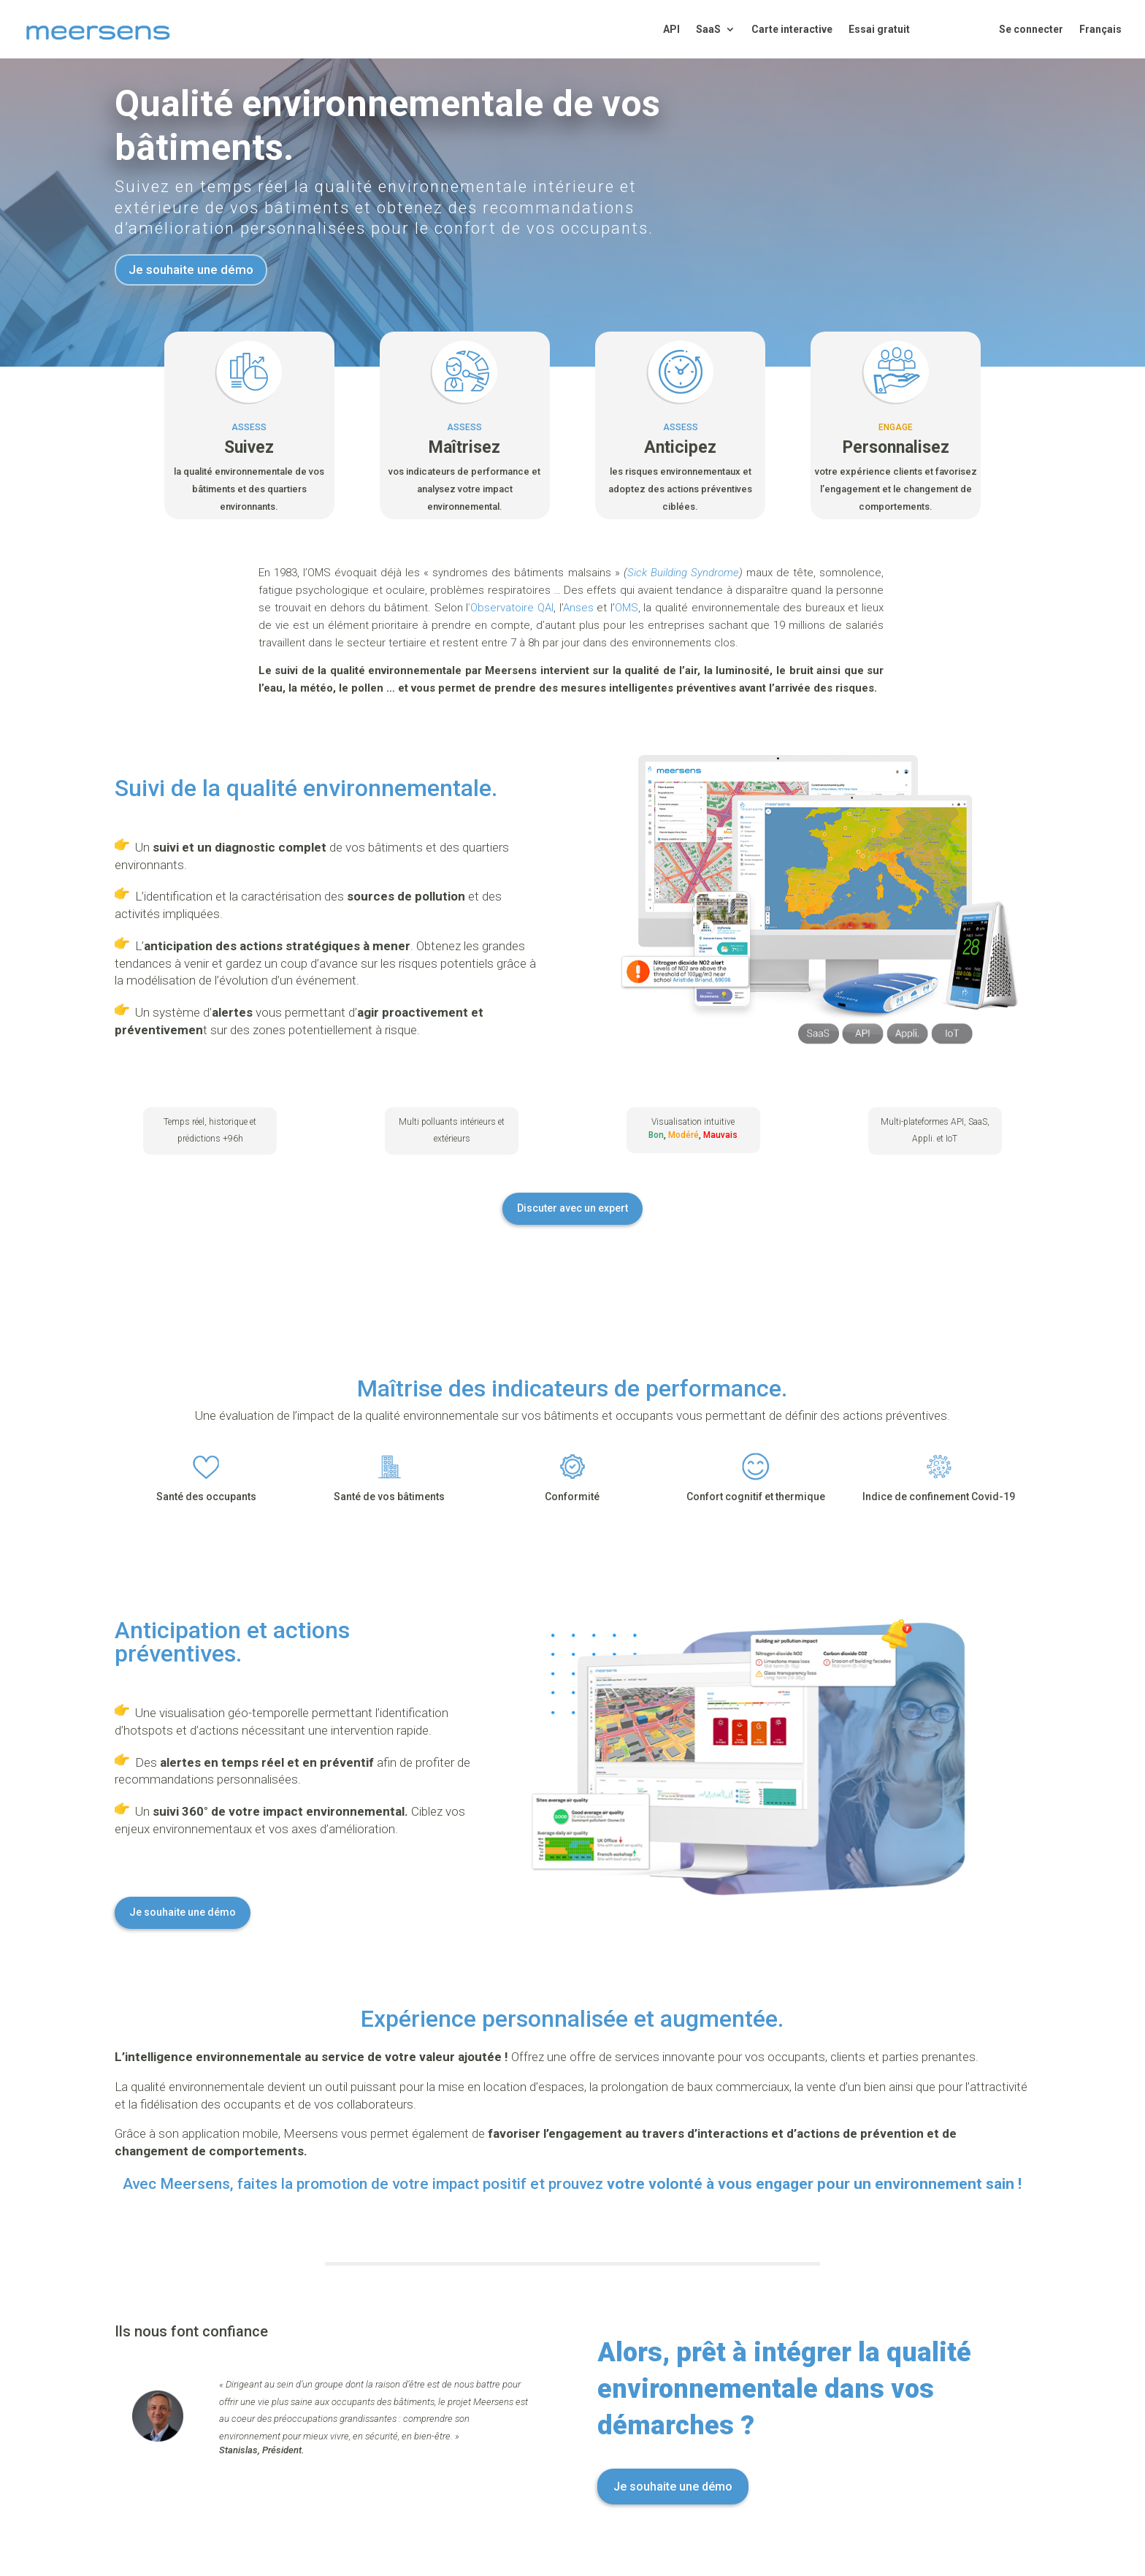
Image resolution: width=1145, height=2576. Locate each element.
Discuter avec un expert (572, 1208)
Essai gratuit (879, 29)
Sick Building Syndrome (683, 572)
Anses (578, 607)
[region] (955, 2452)
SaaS (708, 29)
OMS (626, 607)
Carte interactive (791, 29)
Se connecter (1031, 29)
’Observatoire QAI (511, 607)
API (671, 29)
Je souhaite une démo (191, 269)
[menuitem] (1100, 41)
